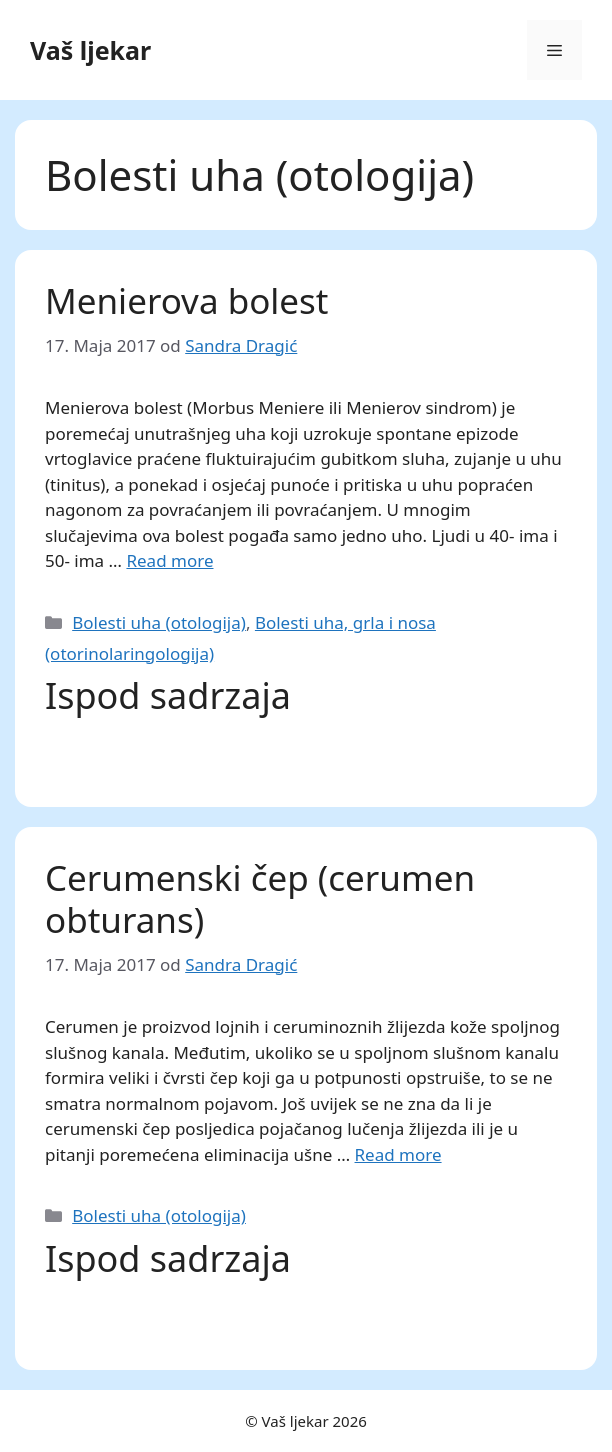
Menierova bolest (187, 300)
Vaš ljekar (90, 50)
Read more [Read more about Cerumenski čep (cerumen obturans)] (398, 1154)
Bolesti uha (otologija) (159, 622)
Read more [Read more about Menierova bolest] (169, 560)
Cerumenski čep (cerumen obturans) (260, 898)
